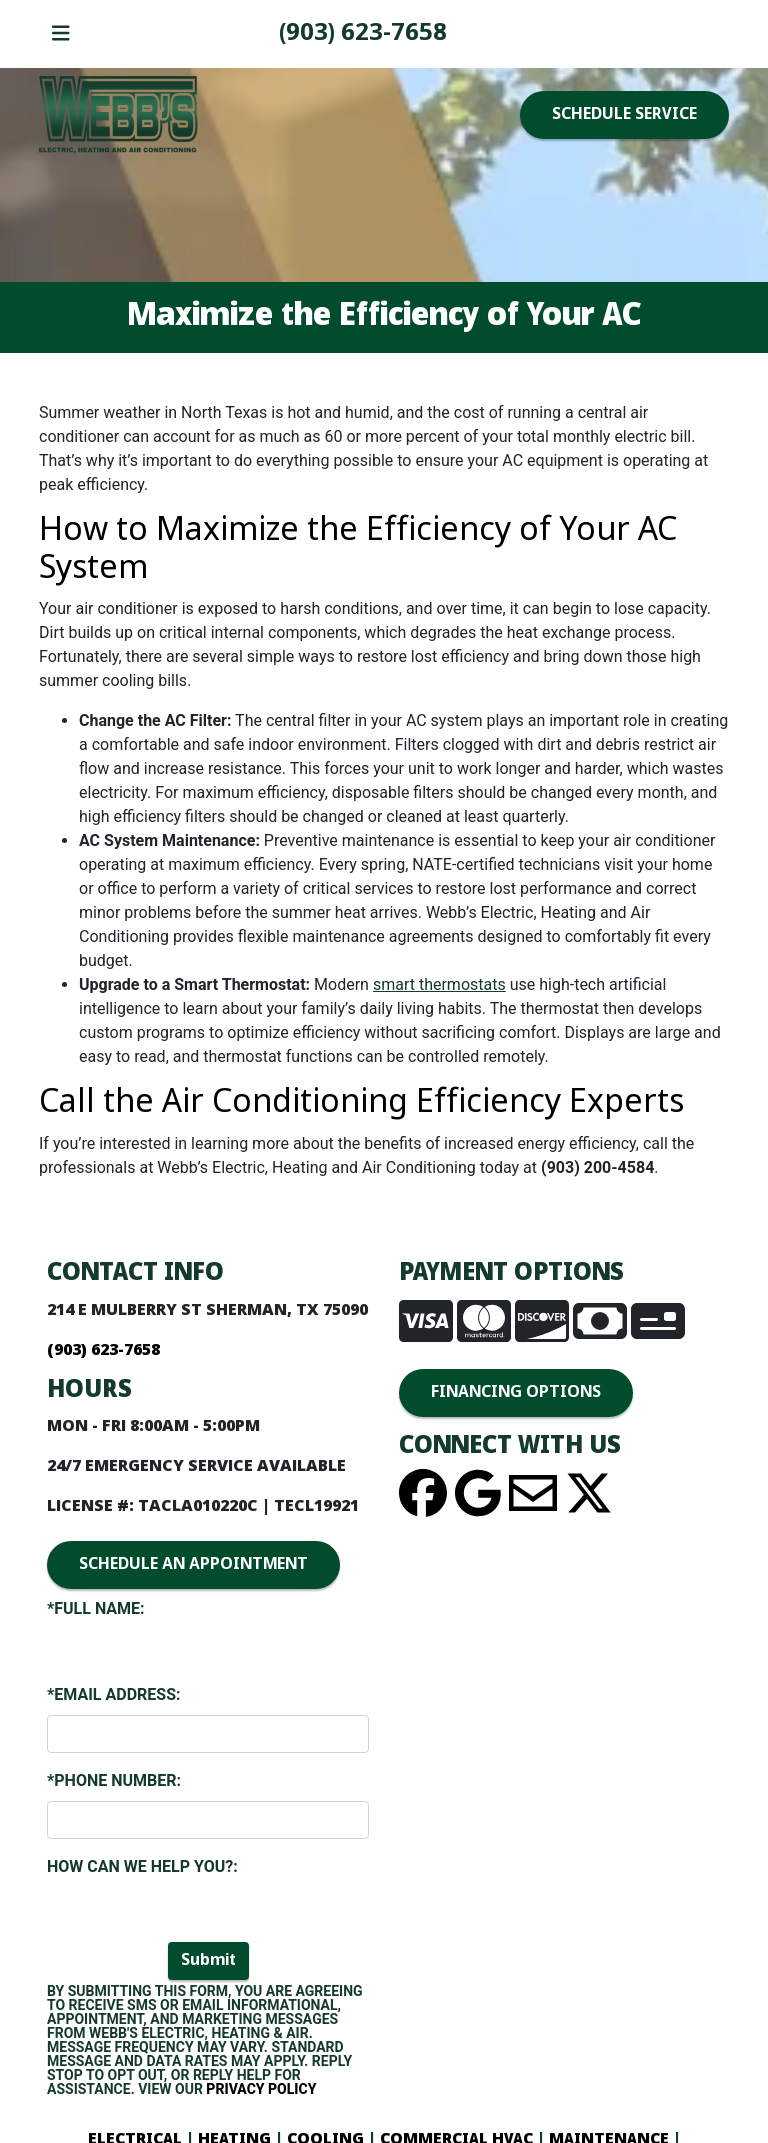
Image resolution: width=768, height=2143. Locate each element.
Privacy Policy (261, 2089)
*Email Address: (113, 1694)
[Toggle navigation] (61, 34)
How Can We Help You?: (142, 1866)
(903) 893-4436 (363, 33)
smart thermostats (439, 984)
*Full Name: (96, 1608)
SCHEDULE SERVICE (624, 114)
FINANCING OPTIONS (516, 1392)
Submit (208, 1960)
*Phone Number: (114, 1780)
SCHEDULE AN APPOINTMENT (193, 1564)
